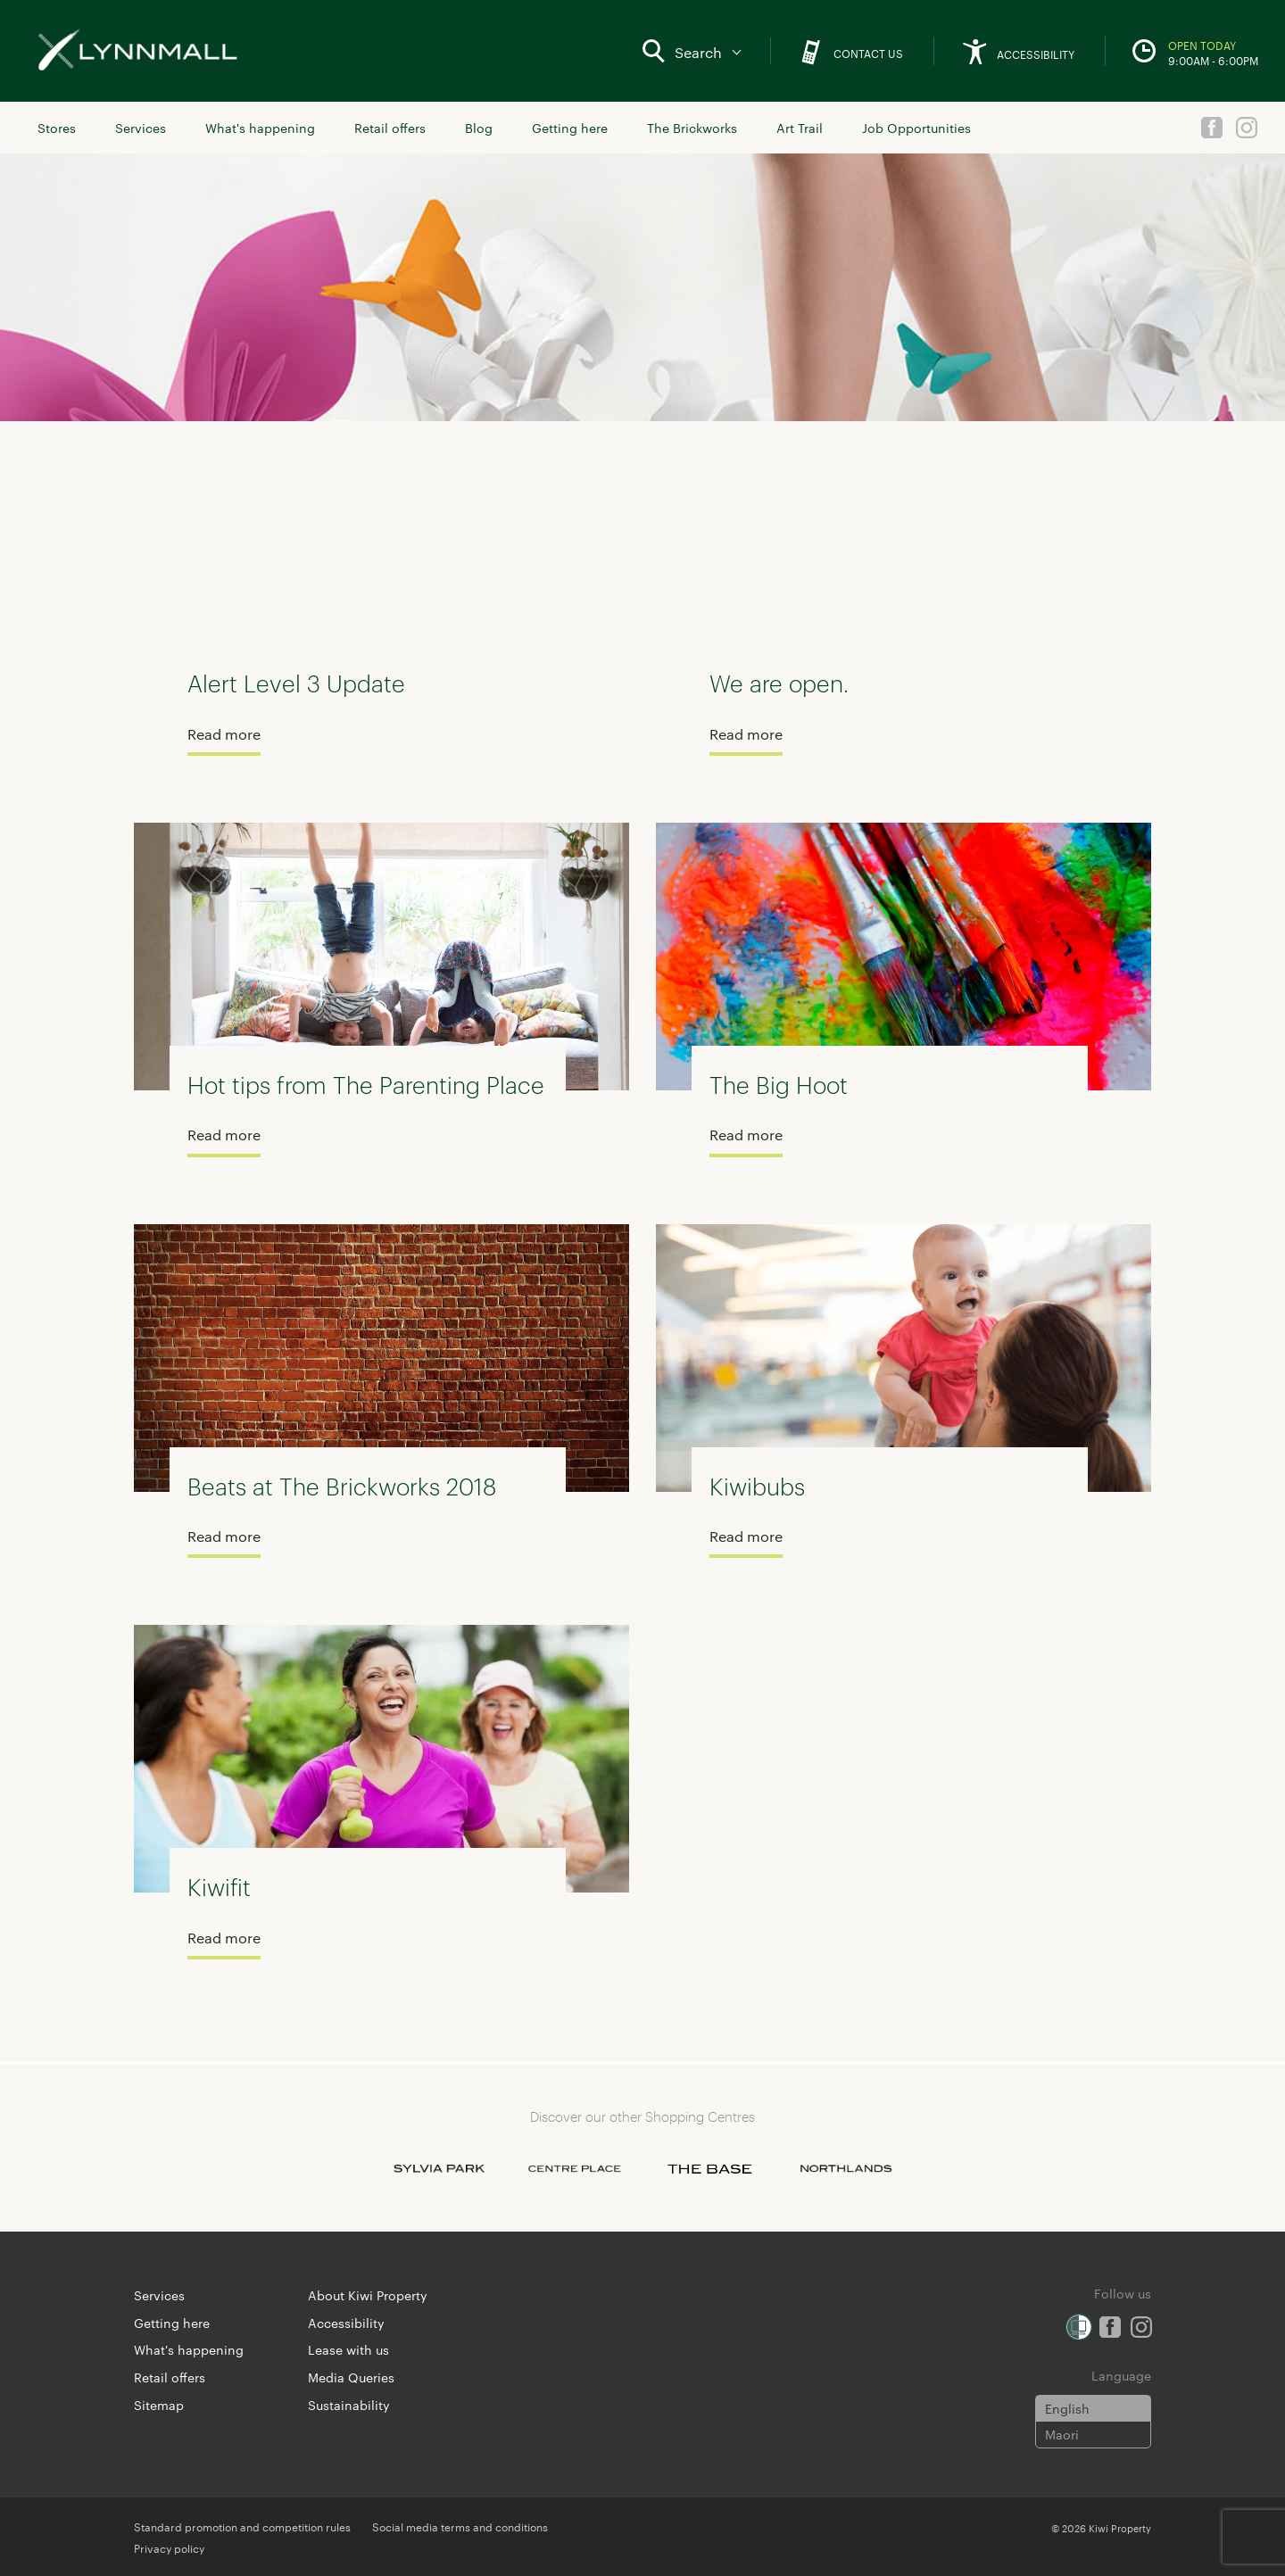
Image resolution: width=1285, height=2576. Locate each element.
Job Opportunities (916, 128)
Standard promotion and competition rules (242, 2526)
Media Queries (351, 2377)
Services (140, 128)
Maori (1062, 2434)
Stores (56, 128)
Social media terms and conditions (460, 2526)
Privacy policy (169, 2547)
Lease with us (348, 2349)
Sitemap (159, 2405)
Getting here (570, 128)
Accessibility (346, 2323)
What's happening (260, 128)
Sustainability (349, 2405)
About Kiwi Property (367, 2295)
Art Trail (799, 128)
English (1067, 2408)
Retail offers (390, 128)
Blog (479, 128)
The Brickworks (692, 128)
